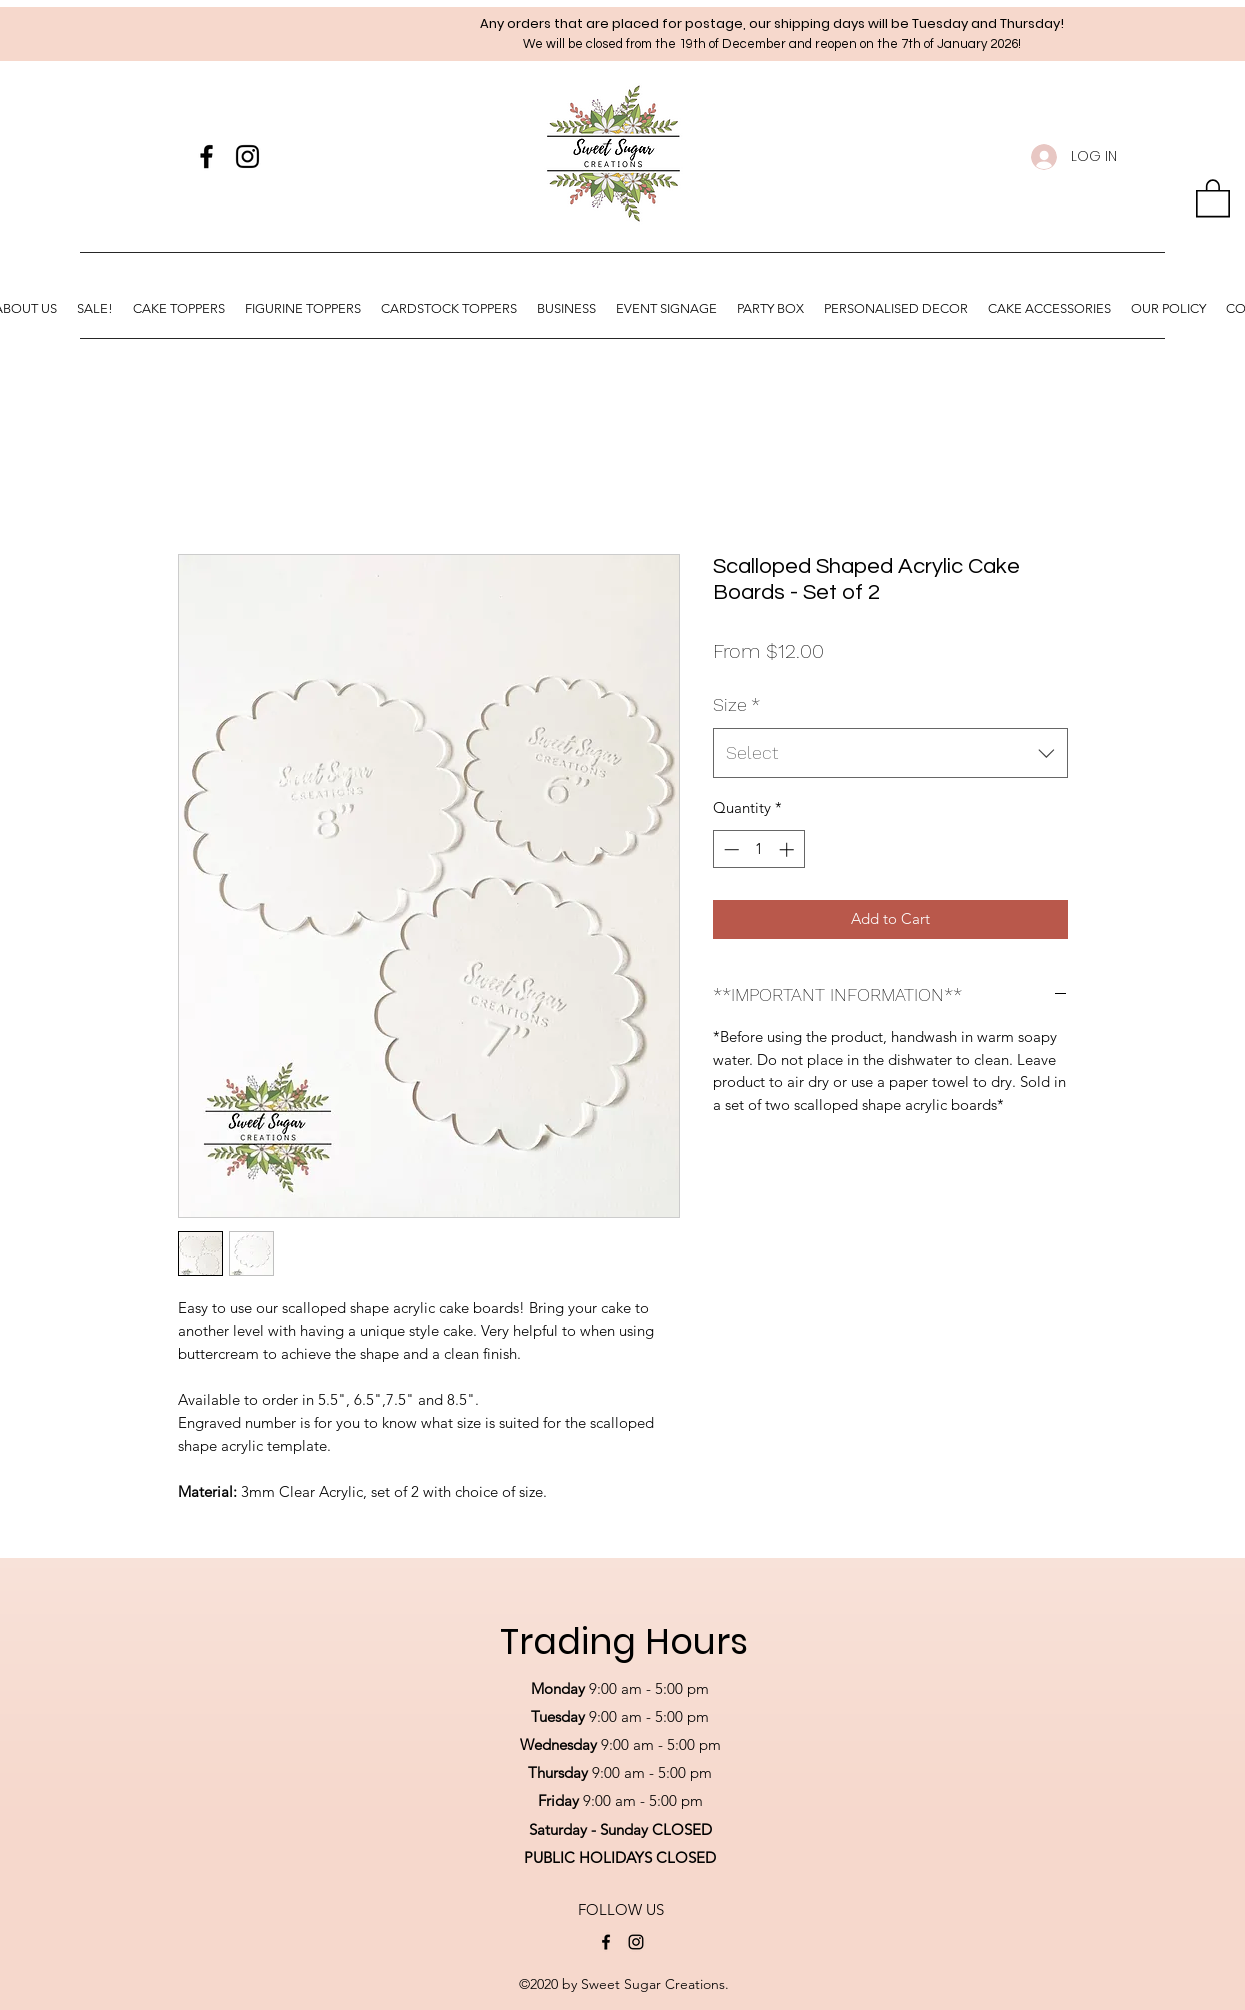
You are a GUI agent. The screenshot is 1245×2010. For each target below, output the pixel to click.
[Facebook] (206, 156)
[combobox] (890, 753)
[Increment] (788, 849)
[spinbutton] (758, 849)
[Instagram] (247, 156)
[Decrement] (729, 849)
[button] (1213, 197)
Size (736, 704)
